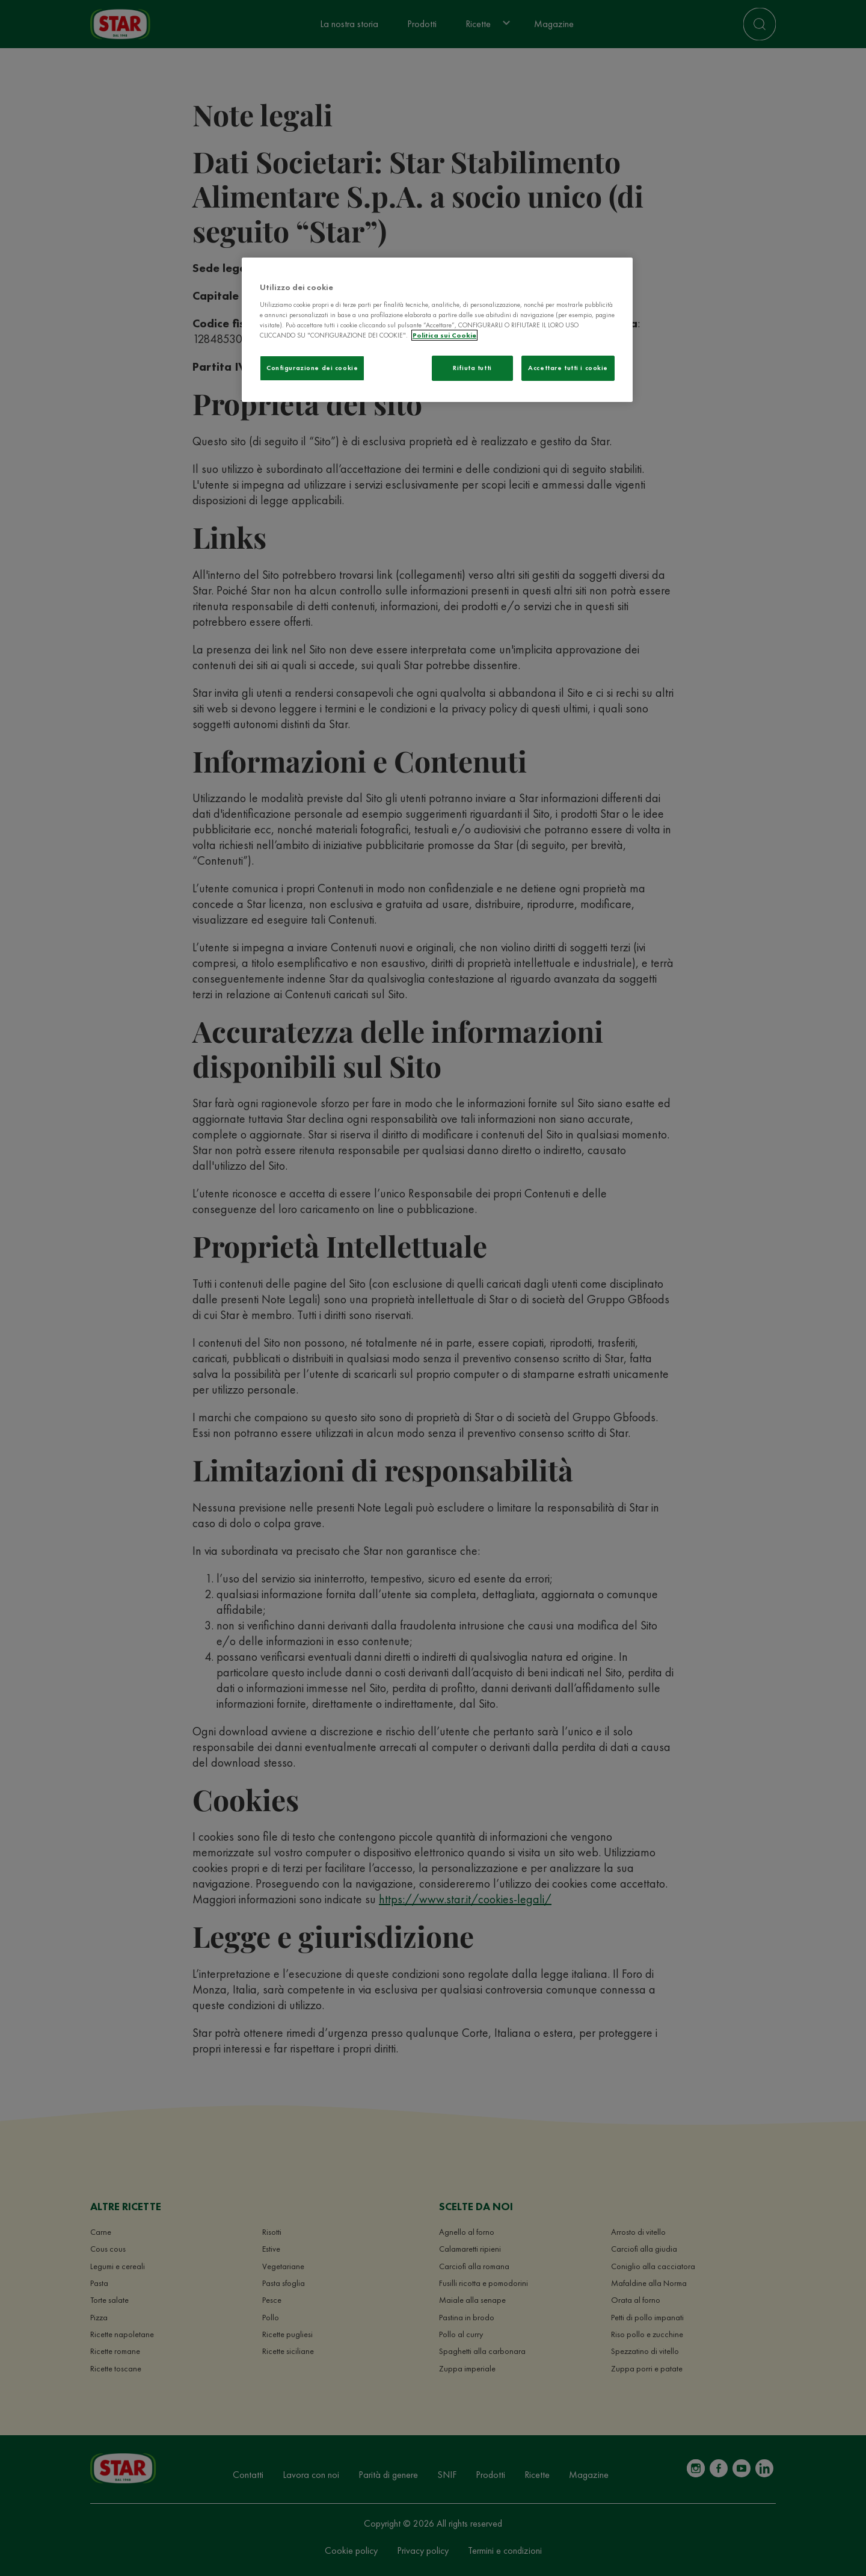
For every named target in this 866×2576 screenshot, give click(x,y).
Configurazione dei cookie (312, 367)
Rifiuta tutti (472, 367)
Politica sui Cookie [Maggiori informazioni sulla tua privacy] (444, 335)
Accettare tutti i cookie (568, 367)
